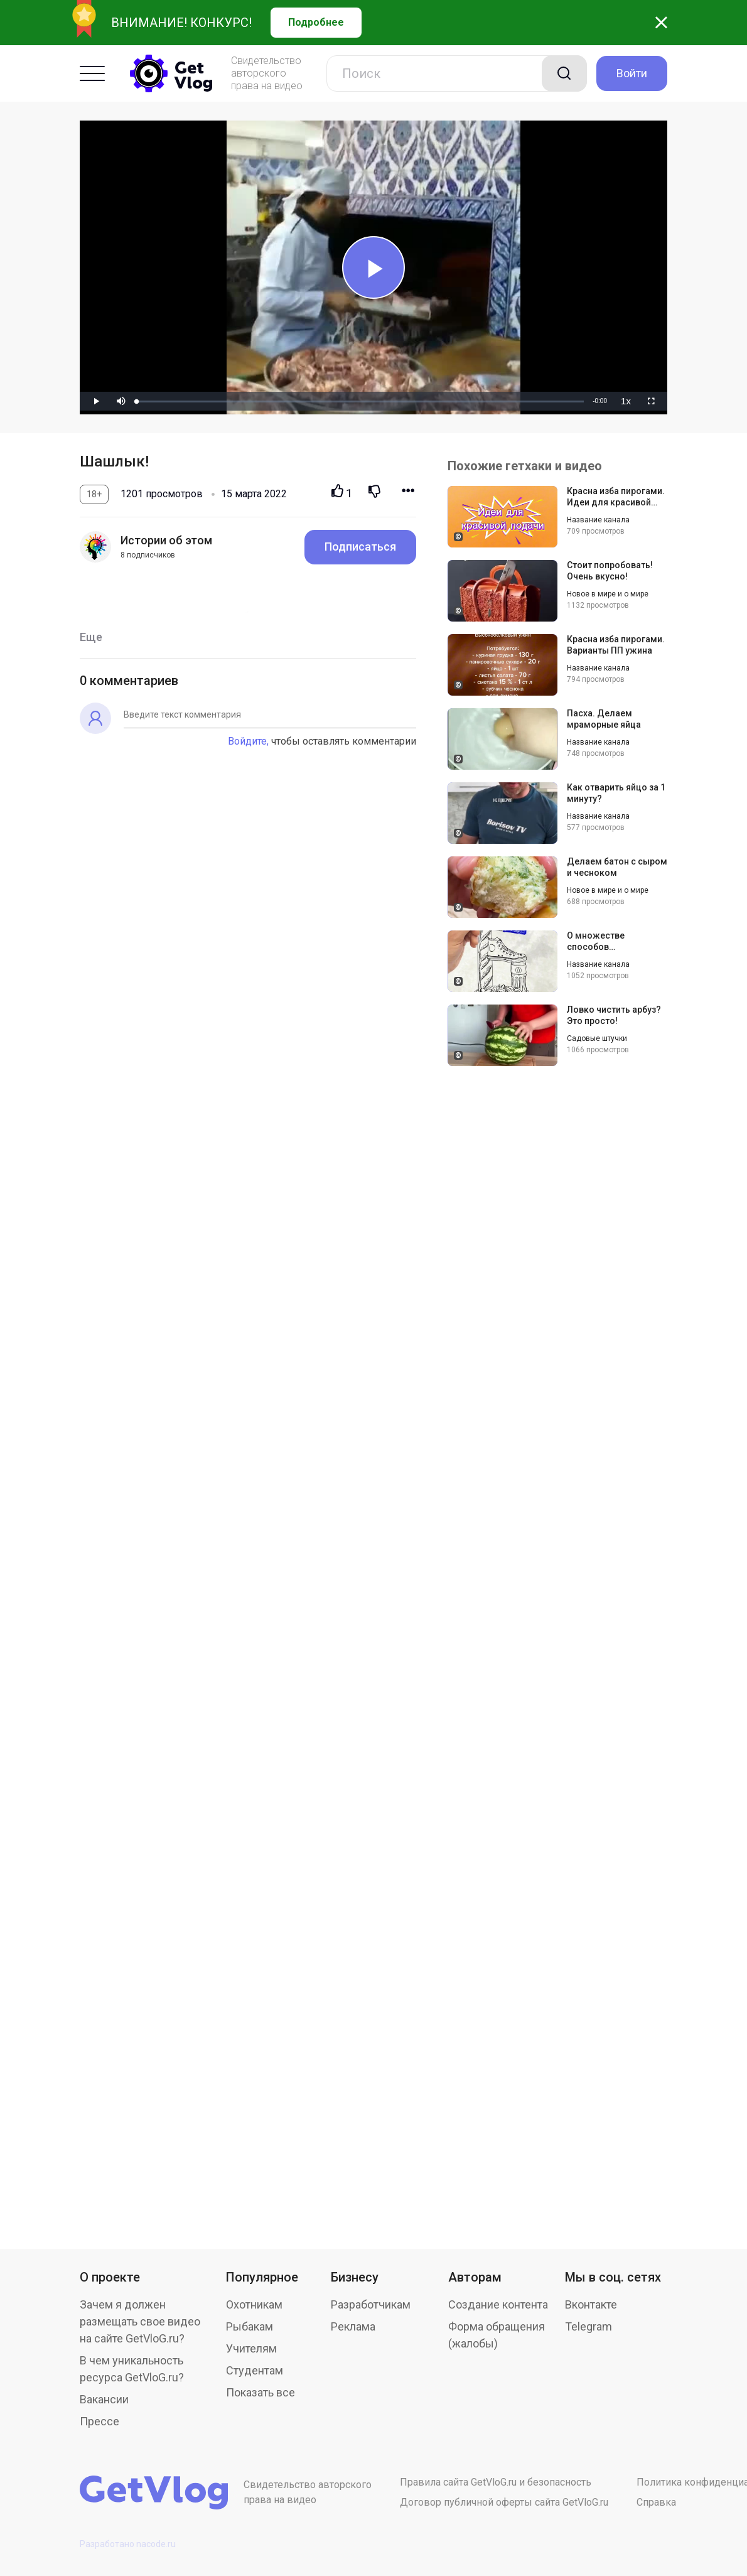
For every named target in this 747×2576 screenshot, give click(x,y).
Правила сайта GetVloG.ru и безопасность (495, 2482)
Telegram (588, 2326)
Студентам (254, 2370)
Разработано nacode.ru (128, 2544)
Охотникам (254, 2304)
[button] (121, 401)
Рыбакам (249, 2326)
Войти (631, 73)
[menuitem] (625, 401)
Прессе (99, 2421)
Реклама (353, 2326)
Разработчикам (371, 2304)
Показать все (260, 2392)
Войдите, (248, 741)
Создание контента (498, 2304)
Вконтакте (591, 2304)
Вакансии (104, 2399)
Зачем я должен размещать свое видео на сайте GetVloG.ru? (140, 2321)
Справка (656, 2502)
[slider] (360, 401)
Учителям (251, 2348)
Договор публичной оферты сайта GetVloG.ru (504, 2502)
